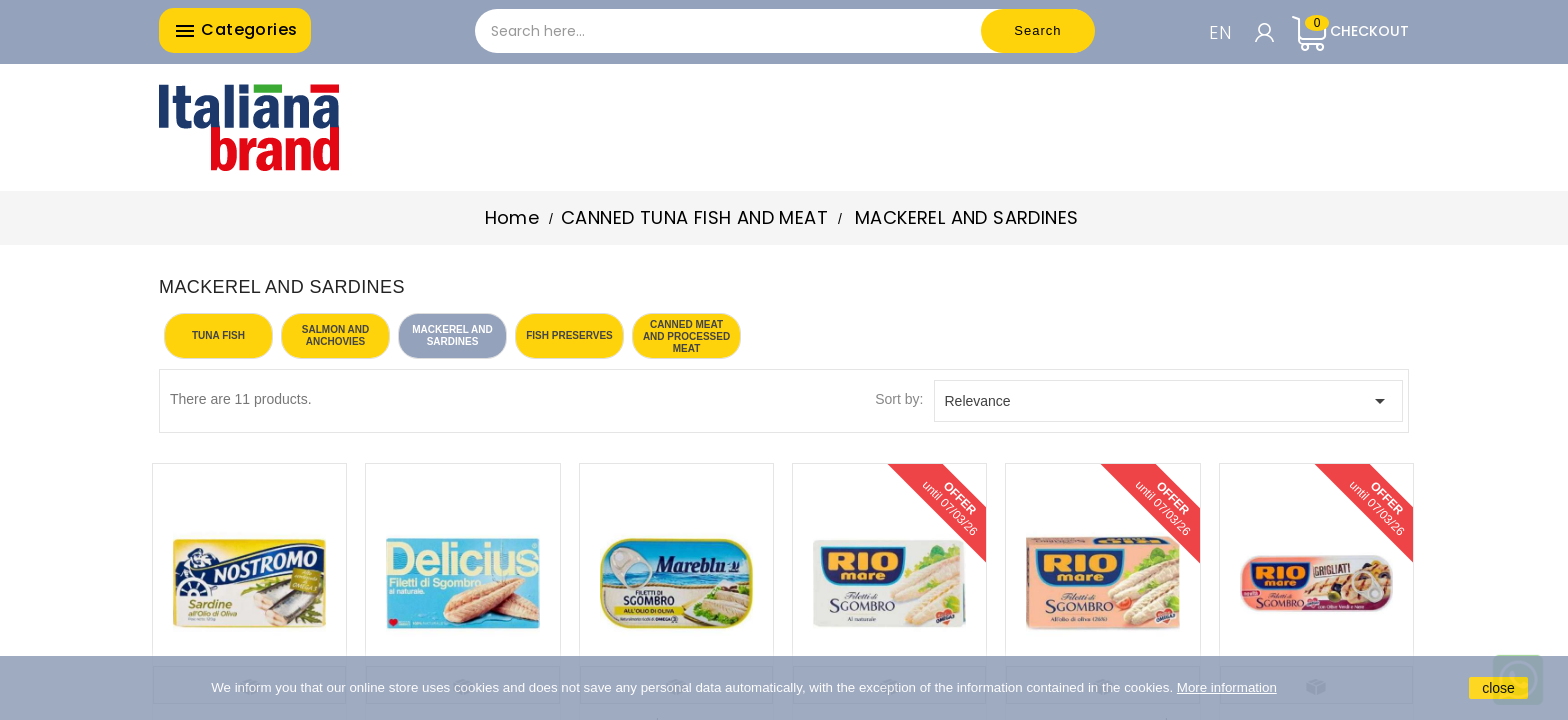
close (1498, 688)
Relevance (1169, 401)
